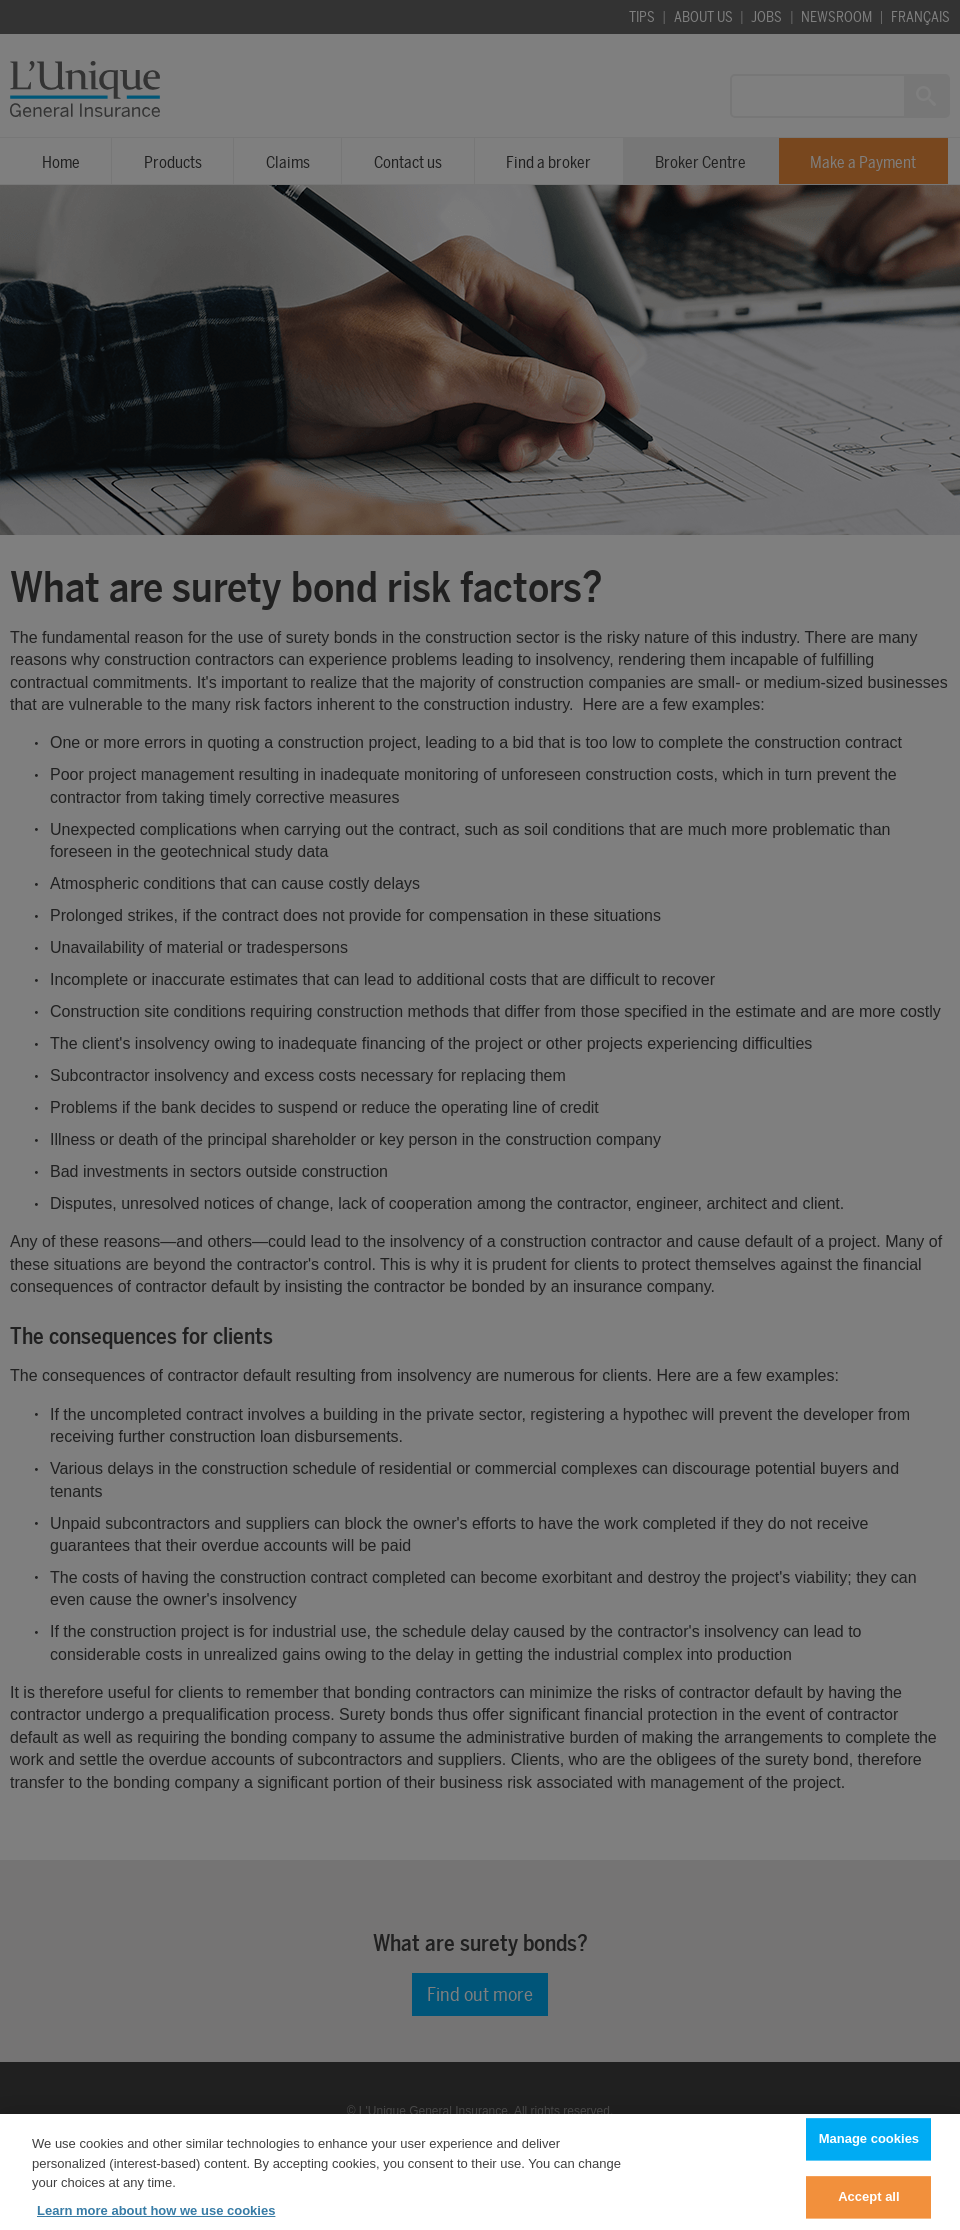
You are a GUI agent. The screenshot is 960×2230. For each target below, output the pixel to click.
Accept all (868, 2205)
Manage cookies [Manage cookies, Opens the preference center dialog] (869, 2147)
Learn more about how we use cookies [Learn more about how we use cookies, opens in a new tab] (156, 2218)
